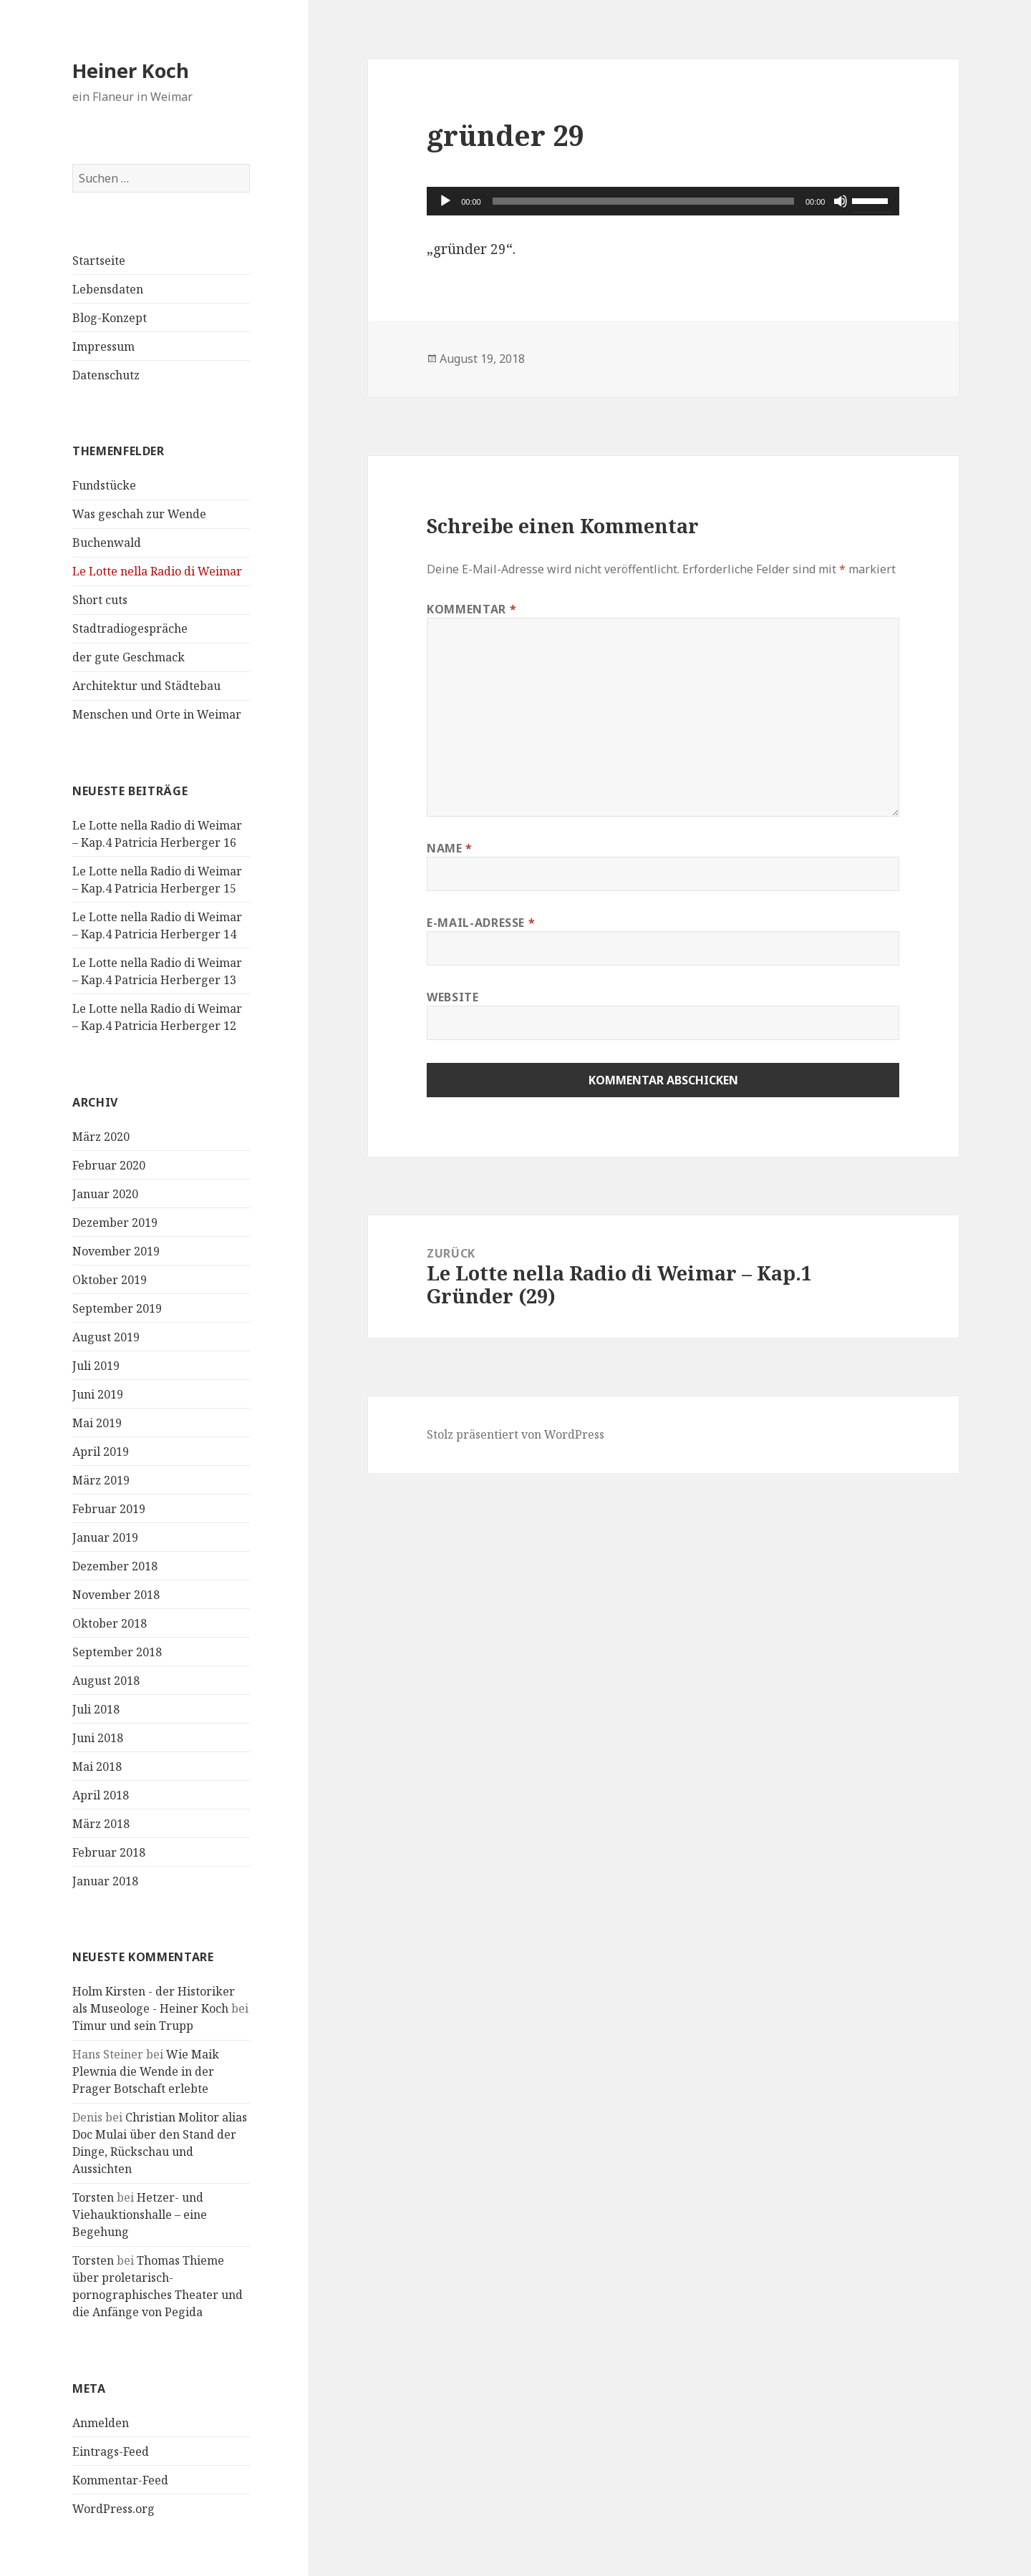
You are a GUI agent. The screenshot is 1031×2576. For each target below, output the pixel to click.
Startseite (98, 260)
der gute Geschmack (128, 657)
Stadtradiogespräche (130, 628)
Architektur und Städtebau (146, 686)
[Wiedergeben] (445, 201)
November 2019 (116, 1251)
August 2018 (106, 1680)
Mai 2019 (97, 1423)
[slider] (643, 201)
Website (452, 997)
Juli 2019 (96, 1366)
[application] (663, 201)
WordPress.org (113, 2509)
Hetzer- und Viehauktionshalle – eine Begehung (139, 2214)
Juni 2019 (97, 1394)
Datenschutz (106, 375)
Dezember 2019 (115, 1222)
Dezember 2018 (115, 1566)
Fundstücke (104, 485)
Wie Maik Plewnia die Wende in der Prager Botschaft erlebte (145, 2071)
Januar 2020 (105, 1194)
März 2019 (101, 1480)
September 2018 (117, 1652)
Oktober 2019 (109, 1280)
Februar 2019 (108, 1509)
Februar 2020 (108, 1165)
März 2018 (101, 1824)
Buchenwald (106, 542)
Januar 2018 (105, 1881)
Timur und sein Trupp (132, 2025)
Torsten (93, 2197)
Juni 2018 (97, 1738)
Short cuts (99, 600)
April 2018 (100, 1795)
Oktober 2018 (109, 1623)
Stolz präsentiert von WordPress (515, 1434)
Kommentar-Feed (120, 2480)
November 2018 (116, 1595)
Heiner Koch (130, 70)
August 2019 (106, 1337)
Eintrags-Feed (110, 2451)
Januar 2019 (105, 1537)
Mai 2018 (97, 1766)
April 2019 (100, 1451)
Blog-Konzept (109, 318)
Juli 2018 (96, 1709)
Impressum (103, 346)
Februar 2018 (108, 1852)
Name (450, 848)
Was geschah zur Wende (139, 514)
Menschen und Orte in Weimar (156, 714)
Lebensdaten (107, 289)
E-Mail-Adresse (481, 922)
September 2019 (117, 1308)
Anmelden (100, 2423)
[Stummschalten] (840, 201)
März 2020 (101, 1136)
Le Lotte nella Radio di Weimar (157, 571)
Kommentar (471, 609)
